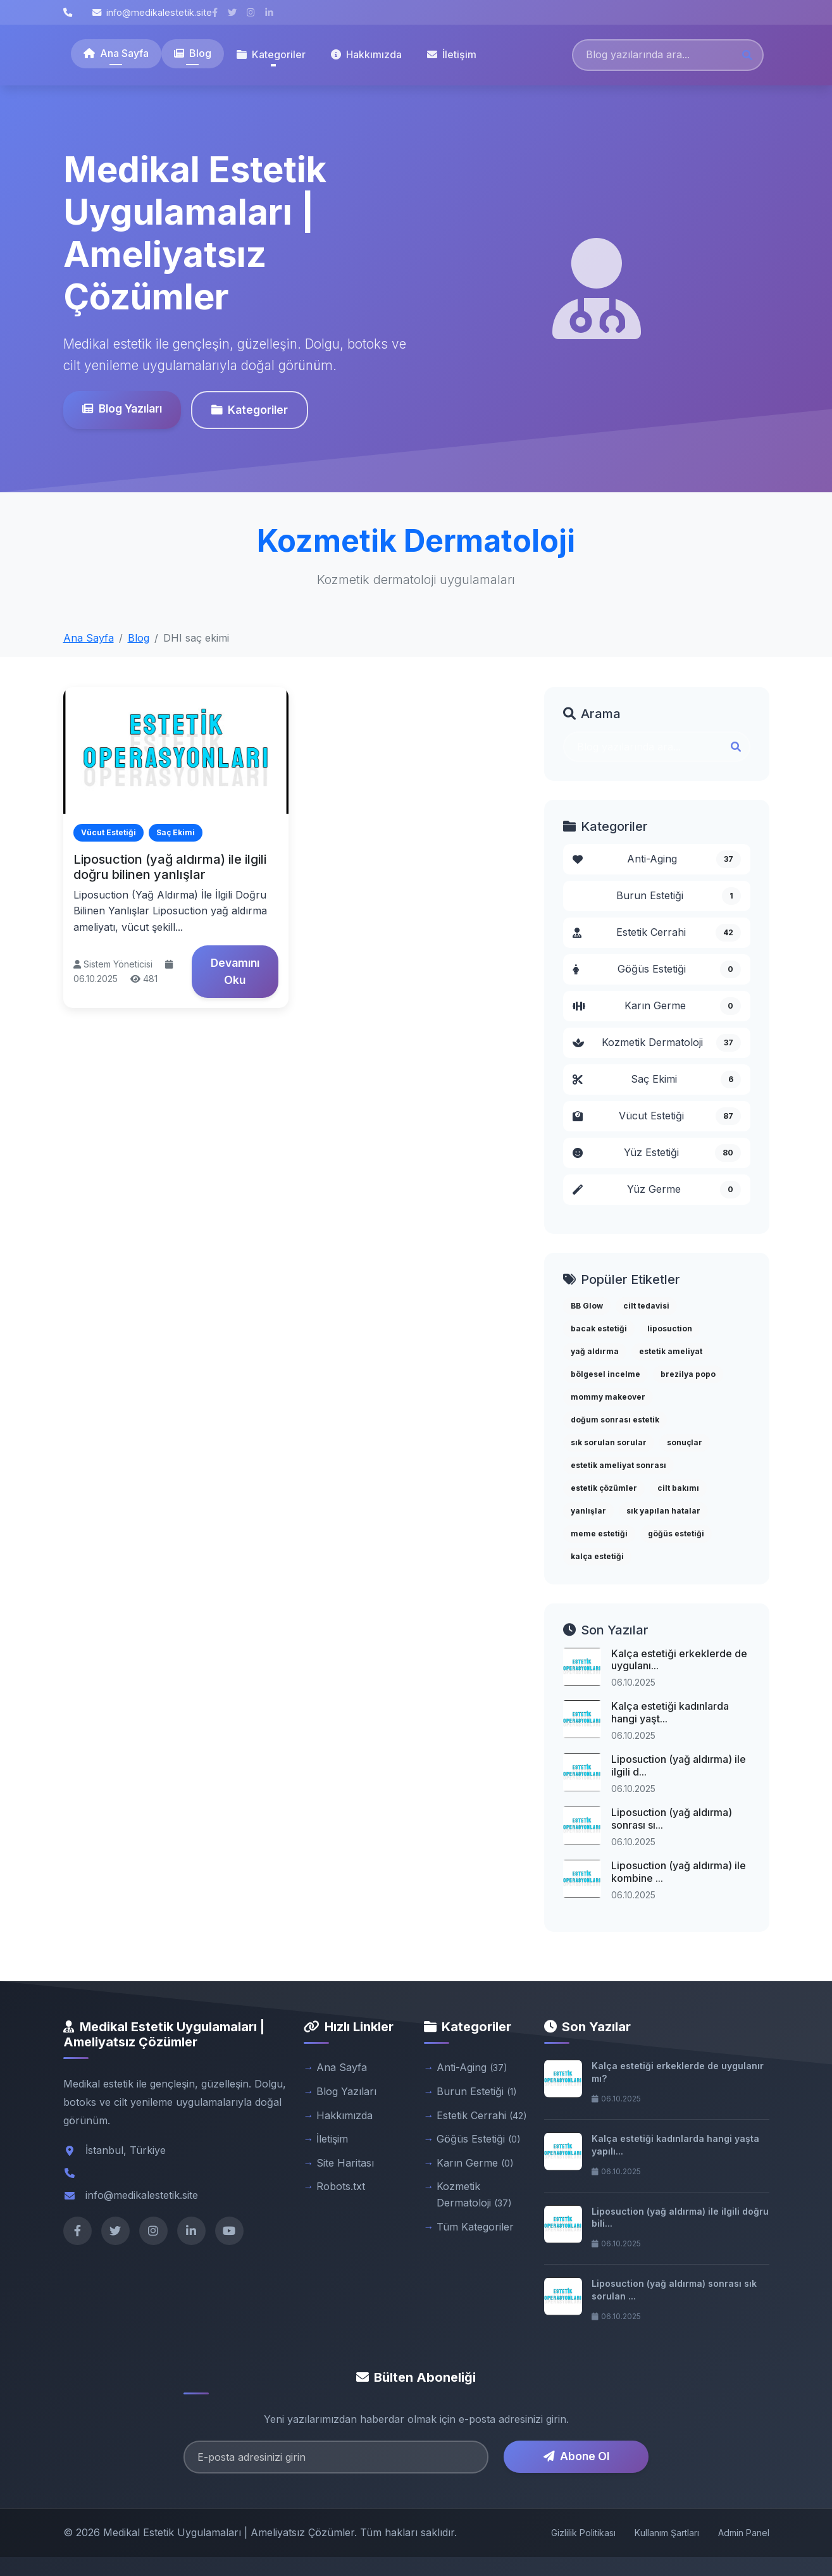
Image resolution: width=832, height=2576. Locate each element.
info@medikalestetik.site (152, 12)
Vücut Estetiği (657, 1116)
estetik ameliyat (670, 1351)
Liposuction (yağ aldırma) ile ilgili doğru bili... (680, 2217)
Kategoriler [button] (271, 54)
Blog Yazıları (120, 408)
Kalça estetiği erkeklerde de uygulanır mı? (678, 2072)
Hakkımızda (366, 54)
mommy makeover (608, 1397)
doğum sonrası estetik (615, 1419)
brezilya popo (688, 1374)
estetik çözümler (604, 1488)
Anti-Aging (657, 859)
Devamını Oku (235, 971)
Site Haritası (345, 2162)
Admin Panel (743, 2532)
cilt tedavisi (646, 1305)
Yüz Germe (657, 1189)
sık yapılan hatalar (663, 1510)
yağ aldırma (595, 1351)
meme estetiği (599, 1533)
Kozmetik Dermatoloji (657, 1043)
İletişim (451, 54)
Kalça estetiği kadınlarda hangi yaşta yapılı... (675, 2144)
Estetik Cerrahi (657, 933)
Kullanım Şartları (667, 2532)
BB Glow (587, 1305)
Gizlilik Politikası (583, 2532)
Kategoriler (247, 409)
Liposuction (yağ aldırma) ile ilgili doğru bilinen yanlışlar (169, 867)
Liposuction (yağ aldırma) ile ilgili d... (678, 1765)
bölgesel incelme (605, 1374)
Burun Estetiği (678, 896)
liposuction (669, 1328)
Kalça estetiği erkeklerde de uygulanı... (679, 1659)
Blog (192, 53)
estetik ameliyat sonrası (618, 1465)
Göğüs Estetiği (657, 969)
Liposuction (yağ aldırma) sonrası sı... (671, 1818)
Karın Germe (657, 1006)
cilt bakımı (678, 1488)
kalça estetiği (597, 1556)
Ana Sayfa (116, 53)
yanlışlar (588, 1510)
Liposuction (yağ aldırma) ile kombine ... (678, 1871)
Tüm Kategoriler (475, 2226)
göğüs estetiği (676, 1533)
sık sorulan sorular (609, 1442)
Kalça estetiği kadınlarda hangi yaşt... (670, 1712)
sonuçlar (684, 1442)
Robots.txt (340, 2186)
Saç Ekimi (657, 1079)
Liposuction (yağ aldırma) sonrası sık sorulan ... (674, 2289)
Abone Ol (576, 2456)
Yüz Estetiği (657, 1153)
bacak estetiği (599, 1328)
